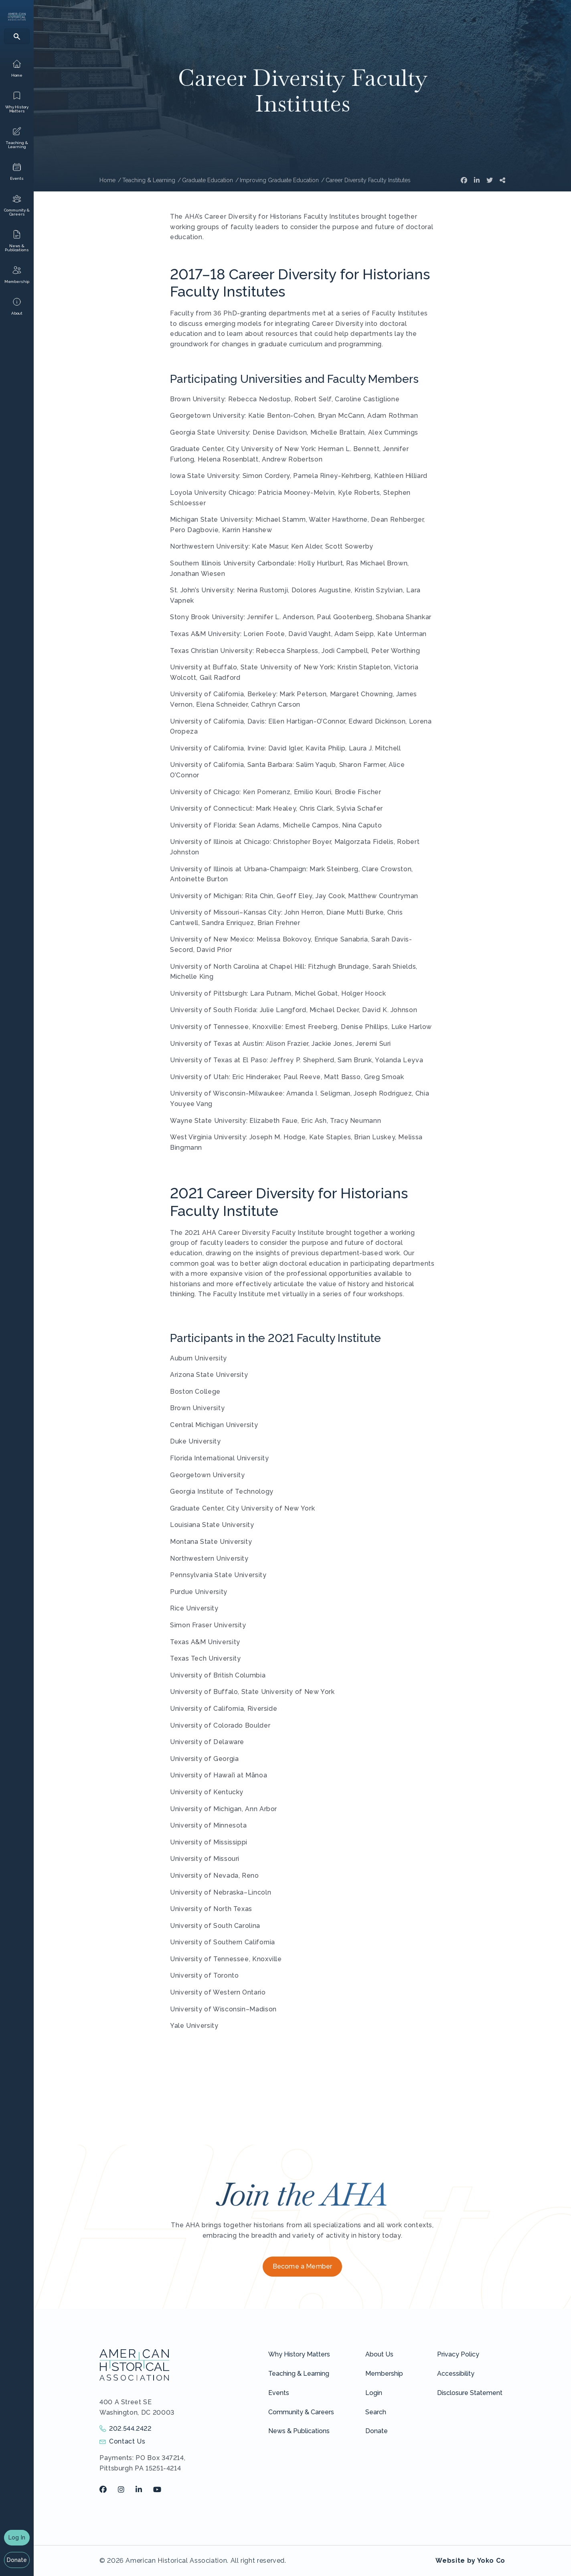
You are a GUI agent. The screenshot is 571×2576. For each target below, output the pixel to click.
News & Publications (299, 2431)
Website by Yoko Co (470, 2560)
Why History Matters (299, 2354)
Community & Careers (301, 2412)
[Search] (17, 36)
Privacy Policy (458, 2354)
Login (373, 2393)
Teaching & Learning (298, 2373)
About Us (379, 2354)
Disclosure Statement (469, 2393)
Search (375, 2412)
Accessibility (455, 2373)
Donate (17, 2560)
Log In (16, 2537)
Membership (384, 2373)
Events (278, 2393)
